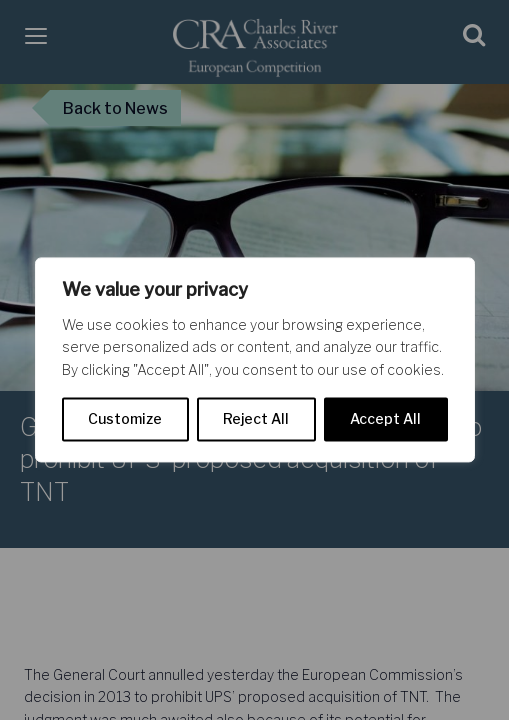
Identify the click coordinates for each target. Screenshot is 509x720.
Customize (125, 419)
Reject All (256, 419)
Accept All (385, 419)
